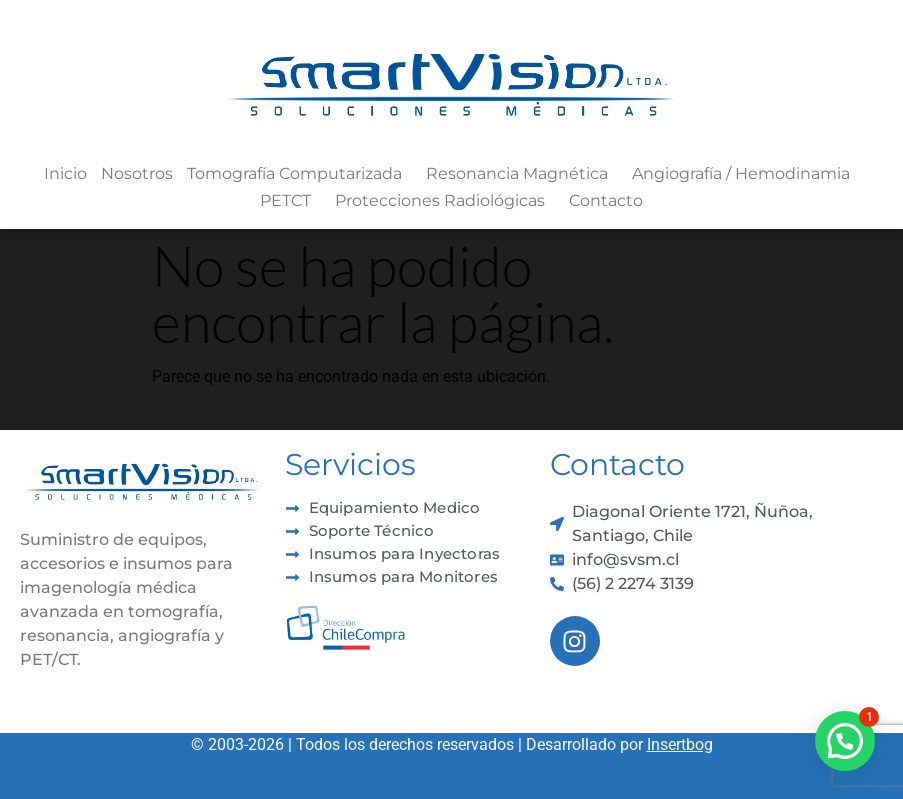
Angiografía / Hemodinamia (746, 174)
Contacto (606, 200)
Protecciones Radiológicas (445, 201)
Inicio (65, 173)
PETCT (290, 201)
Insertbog (680, 744)
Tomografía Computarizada (299, 174)
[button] (845, 741)
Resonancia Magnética (522, 174)
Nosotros (137, 173)
